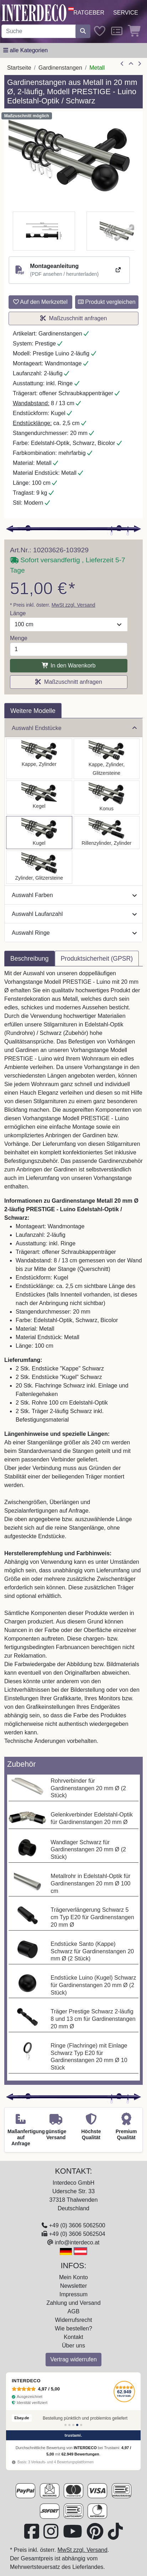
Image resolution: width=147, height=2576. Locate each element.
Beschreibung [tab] (29, 958)
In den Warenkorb (68, 665)
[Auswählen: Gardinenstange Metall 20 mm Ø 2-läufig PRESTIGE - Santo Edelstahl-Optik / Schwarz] (39, 759)
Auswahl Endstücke (74, 728)
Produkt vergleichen (107, 302)
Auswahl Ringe (74, 932)
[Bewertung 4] (77, 2425)
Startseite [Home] (19, 68)
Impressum (73, 2294)
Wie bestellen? (73, 2328)
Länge (18, 613)
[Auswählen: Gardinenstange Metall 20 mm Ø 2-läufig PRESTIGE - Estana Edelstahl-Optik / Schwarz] (107, 759)
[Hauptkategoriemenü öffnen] (25, 50)
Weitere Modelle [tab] (33, 710)
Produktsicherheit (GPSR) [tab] (97, 958)
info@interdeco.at (77, 2242)
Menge (18, 638)
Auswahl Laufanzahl (74, 914)
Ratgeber (88, 13)
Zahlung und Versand (73, 2303)
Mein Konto (73, 2277)
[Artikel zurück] (122, 64)
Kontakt (73, 2337)
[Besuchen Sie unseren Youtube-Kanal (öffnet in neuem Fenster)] (73, 2535)
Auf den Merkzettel (40, 302)
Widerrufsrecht (73, 2320)
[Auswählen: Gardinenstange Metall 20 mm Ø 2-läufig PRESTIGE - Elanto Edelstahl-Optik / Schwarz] (107, 832)
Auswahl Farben (74, 895)
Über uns (73, 2345)
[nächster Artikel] (139, 64)
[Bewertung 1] (65, 2425)
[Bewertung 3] (73, 2425)
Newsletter (73, 2286)
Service (125, 13)
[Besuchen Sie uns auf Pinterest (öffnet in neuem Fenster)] (95, 2535)
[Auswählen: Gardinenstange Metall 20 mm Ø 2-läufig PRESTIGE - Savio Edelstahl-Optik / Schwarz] (39, 797)
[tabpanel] (73, 1361)
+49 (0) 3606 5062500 (77, 2225)
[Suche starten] (82, 31)
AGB (74, 2311)
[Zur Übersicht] (131, 64)
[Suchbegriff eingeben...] (38, 31)
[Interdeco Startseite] (34, 12)
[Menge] (68, 649)
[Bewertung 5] (81, 2425)
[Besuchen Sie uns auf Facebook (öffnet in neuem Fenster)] (32, 2535)
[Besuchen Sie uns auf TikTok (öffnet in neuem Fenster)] (115, 2535)
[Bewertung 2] (69, 2425)
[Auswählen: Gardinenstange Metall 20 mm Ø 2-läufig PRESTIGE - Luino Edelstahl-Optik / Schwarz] (39, 832)
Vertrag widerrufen (73, 2359)
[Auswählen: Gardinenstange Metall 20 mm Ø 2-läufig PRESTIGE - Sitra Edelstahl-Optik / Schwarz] (107, 797)
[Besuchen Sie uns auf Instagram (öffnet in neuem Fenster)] (51, 2535)
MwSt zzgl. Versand (73, 605)
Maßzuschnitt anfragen (73, 318)
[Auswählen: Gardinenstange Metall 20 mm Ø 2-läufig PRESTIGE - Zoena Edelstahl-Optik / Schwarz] (39, 867)
